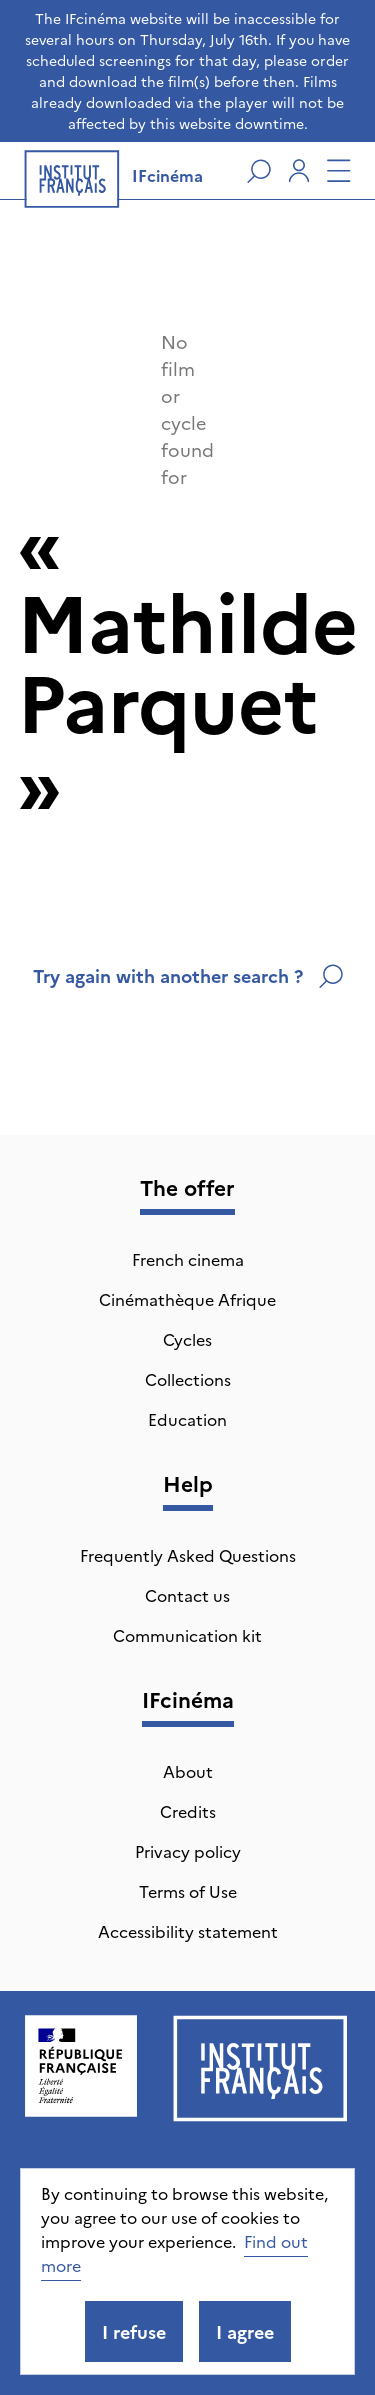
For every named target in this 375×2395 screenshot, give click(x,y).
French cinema (188, 1259)
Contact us (187, 1595)
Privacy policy (188, 1851)
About (188, 1771)
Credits (188, 1811)
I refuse (134, 2331)
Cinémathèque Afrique (187, 1299)
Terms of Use (188, 1891)
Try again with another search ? (188, 975)
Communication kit (187, 1635)
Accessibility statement (188, 1931)
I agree (245, 2331)
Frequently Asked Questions (188, 1555)
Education (187, 1419)
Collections (188, 1379)
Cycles (187, 1339)
